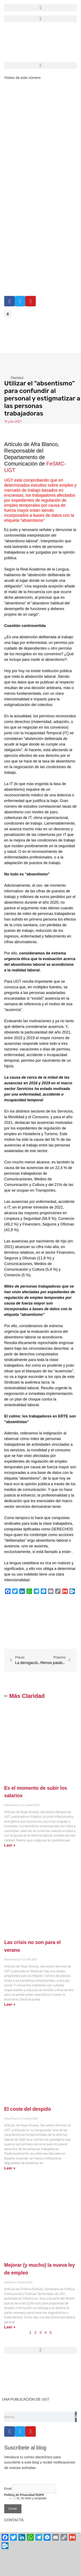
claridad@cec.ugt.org (42, 2520)
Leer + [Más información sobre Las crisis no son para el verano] (10, 2004)
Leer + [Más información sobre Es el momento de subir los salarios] (10, 1845)
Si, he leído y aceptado (31, 2498)
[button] (40, 18)
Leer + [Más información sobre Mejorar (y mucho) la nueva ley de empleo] (10, 2327)
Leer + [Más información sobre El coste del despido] (10, 2168)
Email (8, 2488)
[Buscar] (76, 2417)
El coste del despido (27, 2109)
